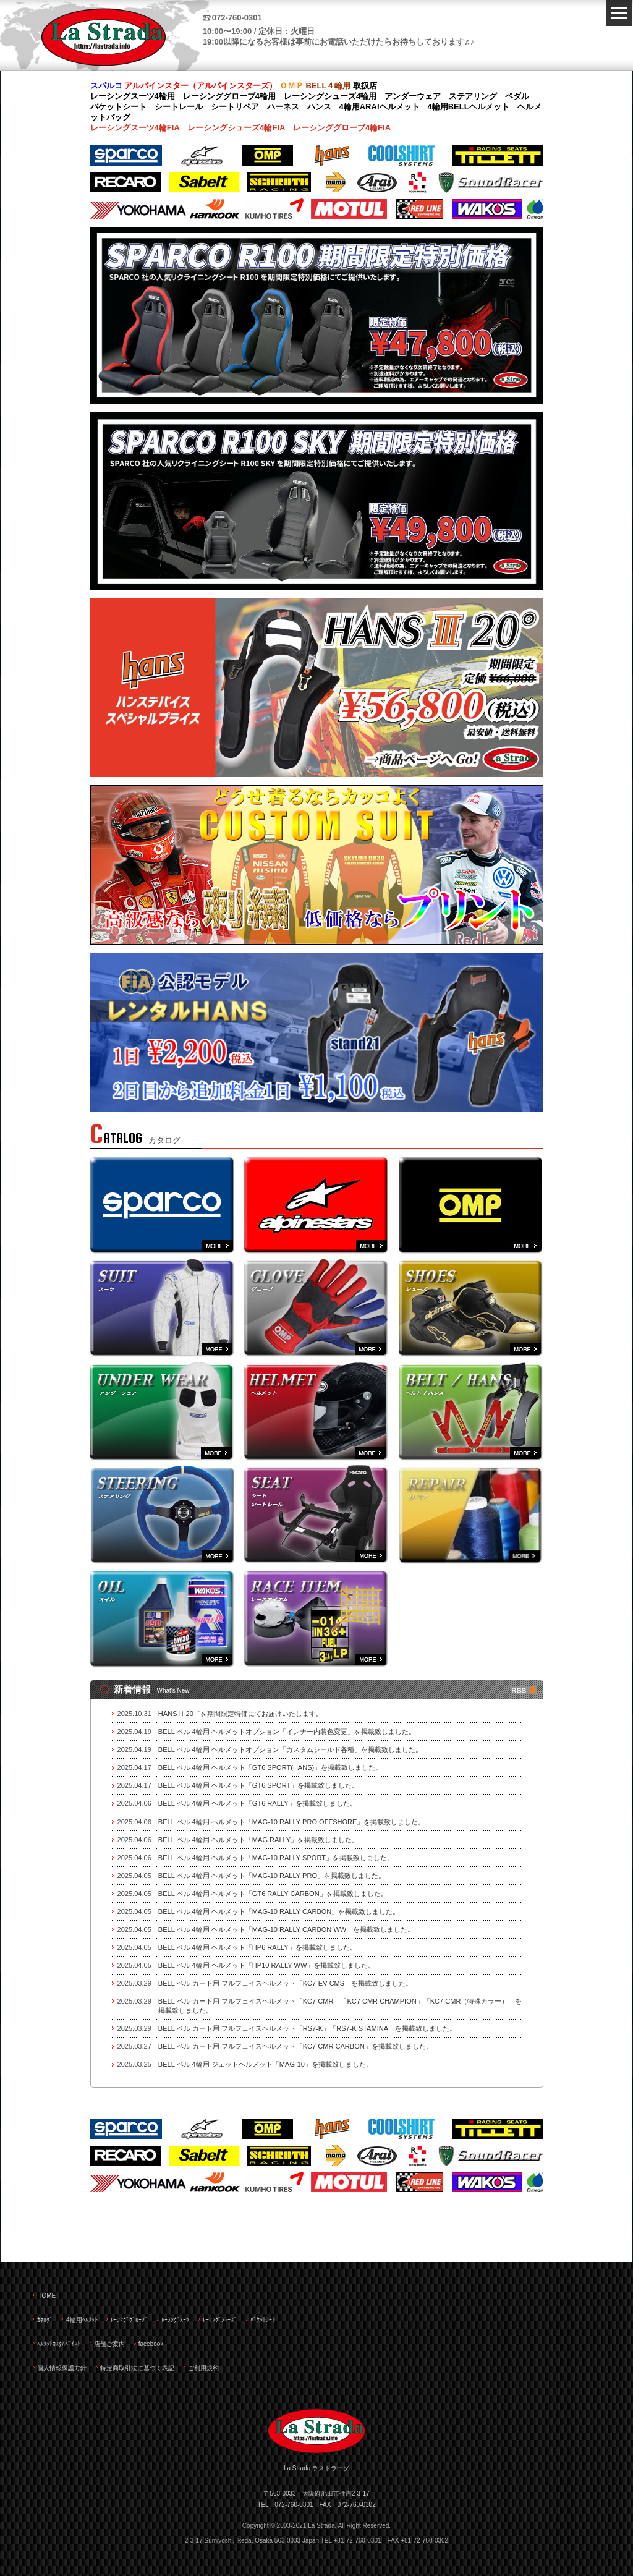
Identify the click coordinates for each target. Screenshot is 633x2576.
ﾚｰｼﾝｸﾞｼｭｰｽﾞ (220, 2319)
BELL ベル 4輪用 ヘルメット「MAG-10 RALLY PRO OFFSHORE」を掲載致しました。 (291, 1822)
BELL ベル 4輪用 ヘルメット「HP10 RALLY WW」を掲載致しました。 (266, 1965)
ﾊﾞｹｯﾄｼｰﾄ (262, 2319)
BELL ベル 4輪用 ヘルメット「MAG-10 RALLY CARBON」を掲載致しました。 (278, 1911)
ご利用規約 (203, 2368)
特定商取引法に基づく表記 (137, 2368)
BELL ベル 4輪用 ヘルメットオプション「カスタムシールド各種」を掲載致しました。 (290, 1749)
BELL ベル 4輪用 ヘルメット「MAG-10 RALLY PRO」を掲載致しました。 (271, 1875)
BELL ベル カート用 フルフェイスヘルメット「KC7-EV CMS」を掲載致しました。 (285, 1983)
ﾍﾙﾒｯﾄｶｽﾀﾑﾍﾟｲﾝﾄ (58, 2343)
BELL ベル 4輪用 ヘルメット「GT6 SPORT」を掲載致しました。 (258, 1785)
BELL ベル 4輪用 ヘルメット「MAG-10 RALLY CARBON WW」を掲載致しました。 (286, 1929)
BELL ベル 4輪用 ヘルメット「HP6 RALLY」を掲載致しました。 (257, 1947)
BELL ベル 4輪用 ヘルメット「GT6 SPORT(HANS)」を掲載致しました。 (270, 1767)
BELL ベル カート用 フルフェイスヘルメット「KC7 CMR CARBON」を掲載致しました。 (295, 2046)
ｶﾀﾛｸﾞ (45, 2319)
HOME (46, 2295)
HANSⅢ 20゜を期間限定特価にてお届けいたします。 (240, 1713)
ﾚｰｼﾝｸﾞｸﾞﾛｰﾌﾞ (129, 2319)
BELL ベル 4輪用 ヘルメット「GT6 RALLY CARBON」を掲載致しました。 (273, 1893)
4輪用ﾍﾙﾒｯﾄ (82, 2319)
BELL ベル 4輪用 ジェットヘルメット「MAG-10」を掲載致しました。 (265, 2064)
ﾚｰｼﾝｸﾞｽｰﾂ (175, 2319)
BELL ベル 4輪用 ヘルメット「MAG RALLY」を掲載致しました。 (258, 1839)
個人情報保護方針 (62, 2368)
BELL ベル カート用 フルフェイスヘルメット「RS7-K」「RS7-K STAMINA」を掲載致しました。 (307, 2028)
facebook (151, 2343)
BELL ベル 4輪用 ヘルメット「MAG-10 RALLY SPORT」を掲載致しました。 (276, 1857)
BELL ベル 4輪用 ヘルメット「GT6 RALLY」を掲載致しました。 (257, 1803)
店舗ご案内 (109, 2343)
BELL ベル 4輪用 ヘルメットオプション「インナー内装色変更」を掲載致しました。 (286, 1731)
